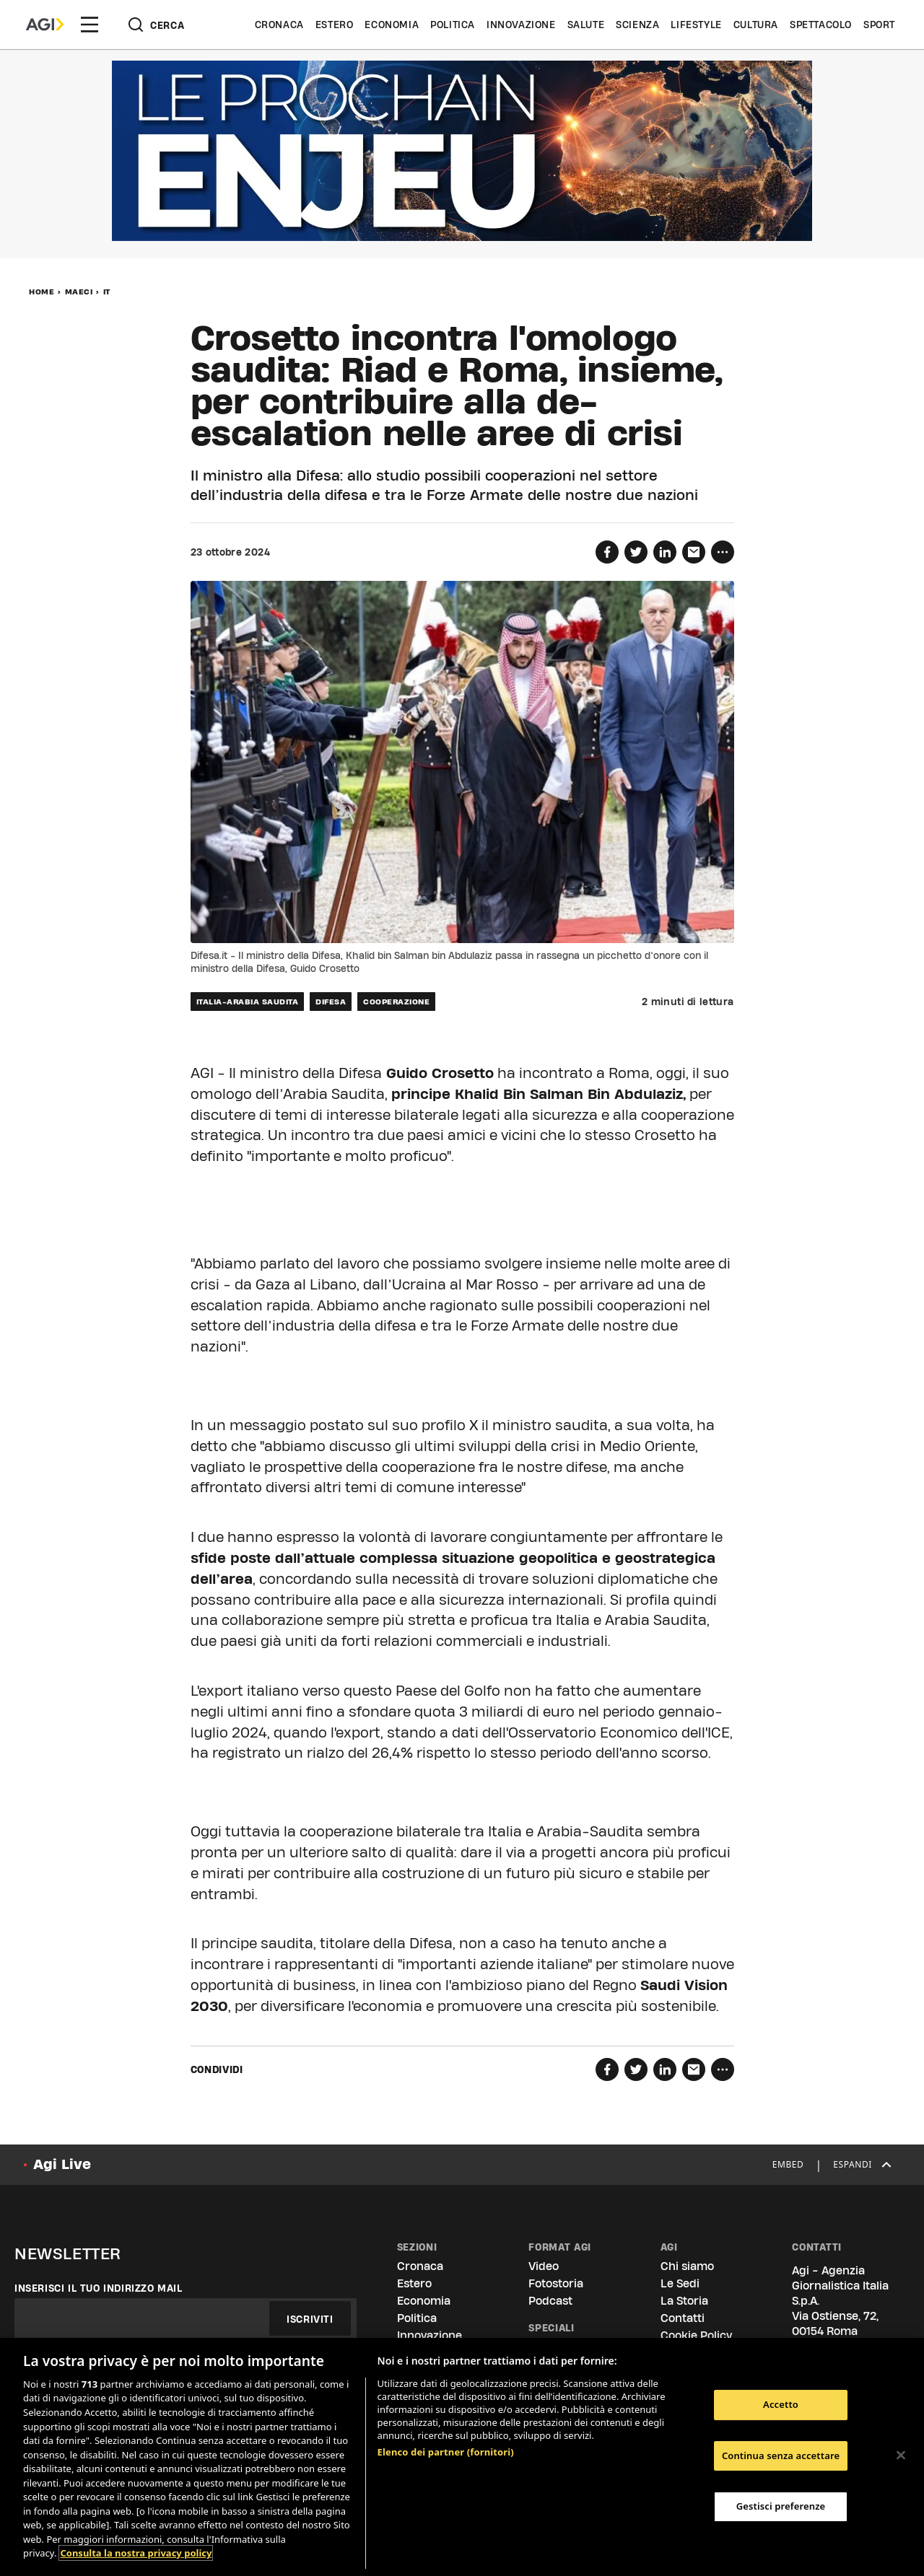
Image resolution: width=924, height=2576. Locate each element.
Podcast (550, 2301)
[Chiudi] (901, 2455)
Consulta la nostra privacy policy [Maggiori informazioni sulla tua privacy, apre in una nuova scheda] (136, 2552)
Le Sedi (680, 2283)
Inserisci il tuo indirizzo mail (98, 2288)
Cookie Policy (696, 2335)
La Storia (684, 2301)
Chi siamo (687, 2266)
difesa (330, 1001)
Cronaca (279, 24)
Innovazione (521, 24)
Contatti (683, 2318)
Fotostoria (555, 2283)
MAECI (79, 291)
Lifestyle (696, 24)
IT (106, 291)
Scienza (637, 24)
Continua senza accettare (781, 2455)
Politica (452, 24)
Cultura (755, 24)
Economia (392, 24)
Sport (879, 24)
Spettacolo (821, 24)
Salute (586, 24)
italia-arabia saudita (247, 1001)
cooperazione (396, 1001)
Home (41, 291)
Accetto (780, 2404)
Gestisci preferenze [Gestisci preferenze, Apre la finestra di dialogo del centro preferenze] (781, 2506)
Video (543, 2266)
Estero (334, 24)
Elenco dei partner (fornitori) (446, 2451)
